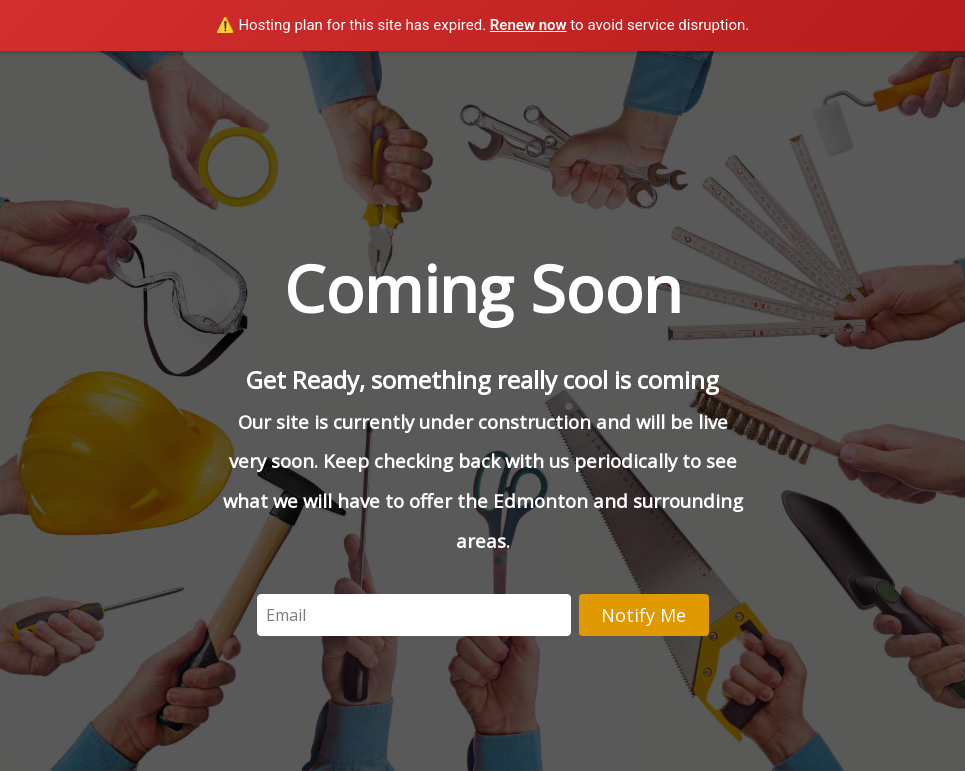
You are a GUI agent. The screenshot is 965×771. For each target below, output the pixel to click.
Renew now (528, 25)
